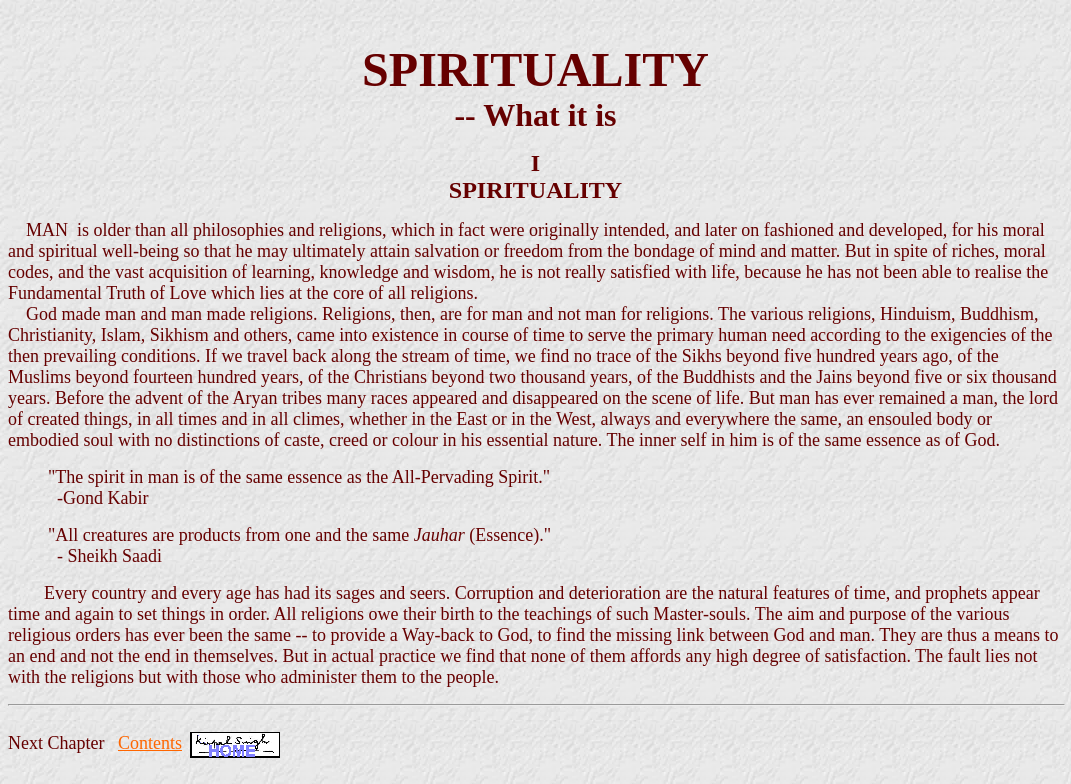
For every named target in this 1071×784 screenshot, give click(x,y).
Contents (150, 743)
